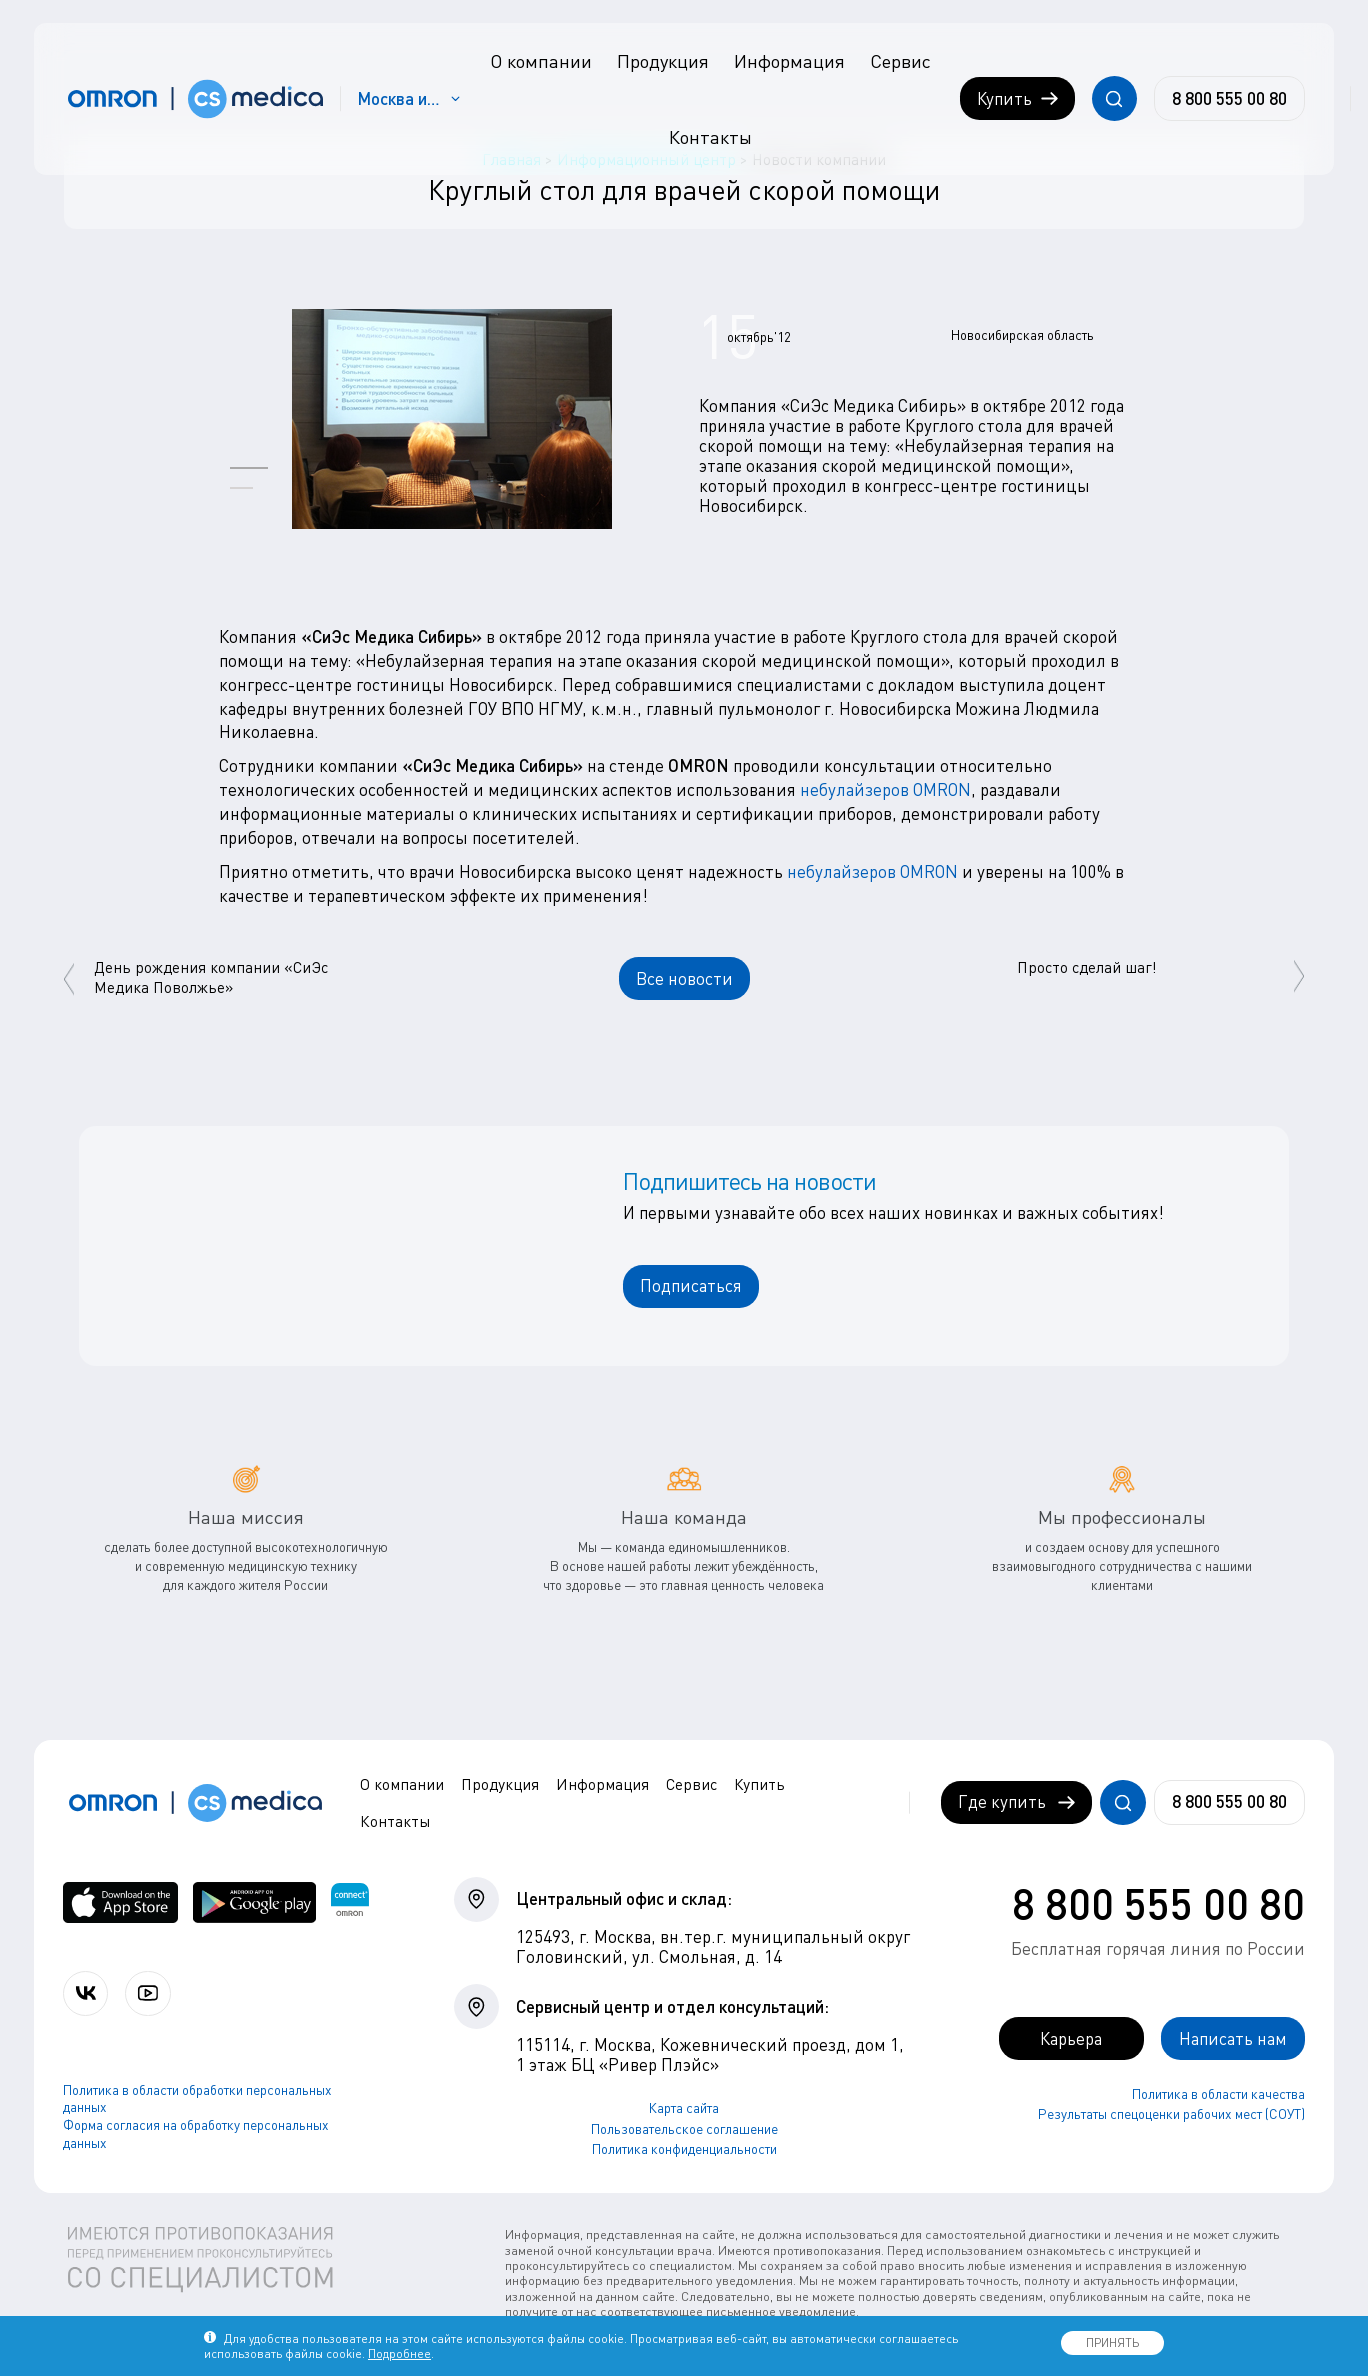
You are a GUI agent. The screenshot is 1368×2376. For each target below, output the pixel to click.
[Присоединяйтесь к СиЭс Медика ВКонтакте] (85, 1993)
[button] (249, 467)
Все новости (684, 978)
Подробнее (399, 2353)
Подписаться (691, 1285)
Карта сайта (684, 2108)
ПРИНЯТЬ (1112, 2342)
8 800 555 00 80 (1158, 1903)
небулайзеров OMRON (885, 789)
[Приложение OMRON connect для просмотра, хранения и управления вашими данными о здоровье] (350, 1902)
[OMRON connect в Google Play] (254, 1902)
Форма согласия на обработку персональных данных (196, 2134)
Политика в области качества (1218, 2094)
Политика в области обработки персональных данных (197, 2099)
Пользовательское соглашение (684, 2129)
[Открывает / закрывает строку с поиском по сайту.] (1114, 98)
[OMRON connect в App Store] (120, 1902)
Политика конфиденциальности (684, 2150)
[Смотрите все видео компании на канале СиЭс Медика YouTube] (147, 1993)
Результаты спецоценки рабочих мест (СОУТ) (1171, 2114)
